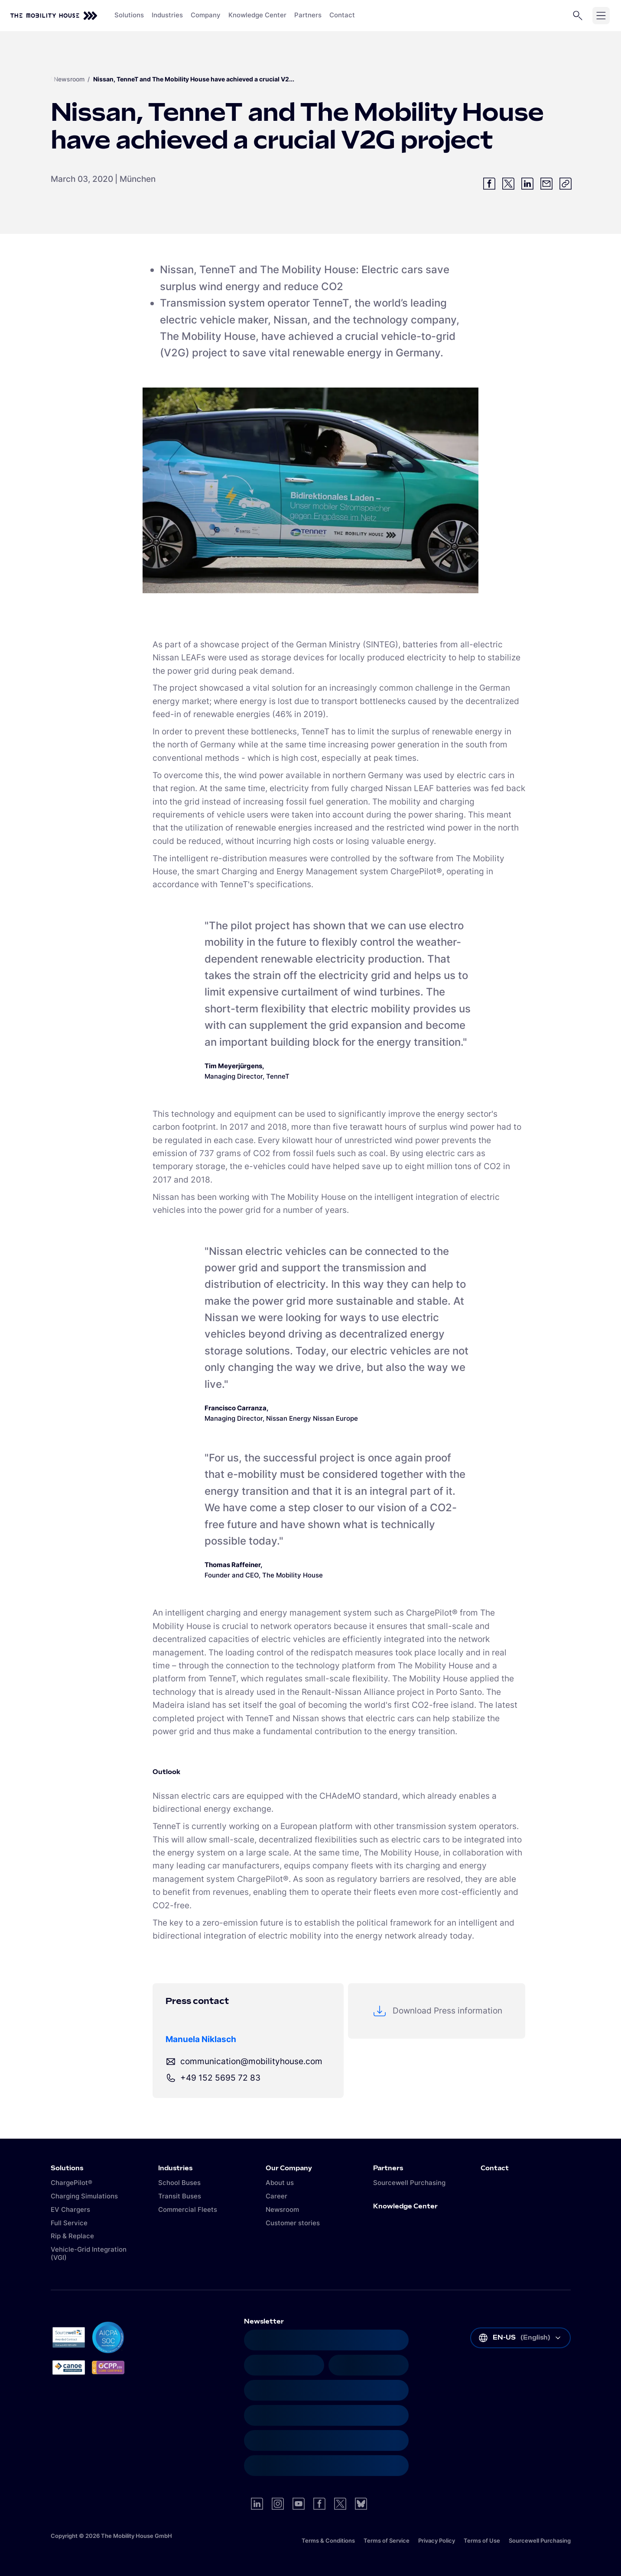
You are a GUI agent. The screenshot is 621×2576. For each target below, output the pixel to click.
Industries (175, 2168)
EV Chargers (70, 2209)
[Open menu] (601, 15)
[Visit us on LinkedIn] (257, 2503)
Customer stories (293, 2223)
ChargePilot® (71, 2182)
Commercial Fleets (187, 2209)
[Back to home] (53, 15)
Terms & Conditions (328, 2540)
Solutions (67, 2168)
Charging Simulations (84, 2196)
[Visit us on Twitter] (340, 2503)
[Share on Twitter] (508, 183)
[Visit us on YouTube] (298, 2503)
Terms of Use (482, 2540)
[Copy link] (565, 183)
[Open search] (577, 15)
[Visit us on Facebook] (319, 2503)
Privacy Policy (436, 2540)
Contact (495, 2168)
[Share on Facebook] (489, 183)
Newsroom (69, 79)
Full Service (69, 2223)
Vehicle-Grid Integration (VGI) (89, 2253)
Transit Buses (179, 2196)
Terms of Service (387, 2540)
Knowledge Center (405, 2207)
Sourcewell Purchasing (409, 2182)
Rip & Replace (72, 2236)
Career (276, 2196)
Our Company (289, 2168)
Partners (388, 2168)
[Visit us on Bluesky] (361, 2503)
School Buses (179, 2182)
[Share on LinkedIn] (527, 183)
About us (280, 2182)
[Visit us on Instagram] (277, 2503)
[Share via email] (546, 183)
